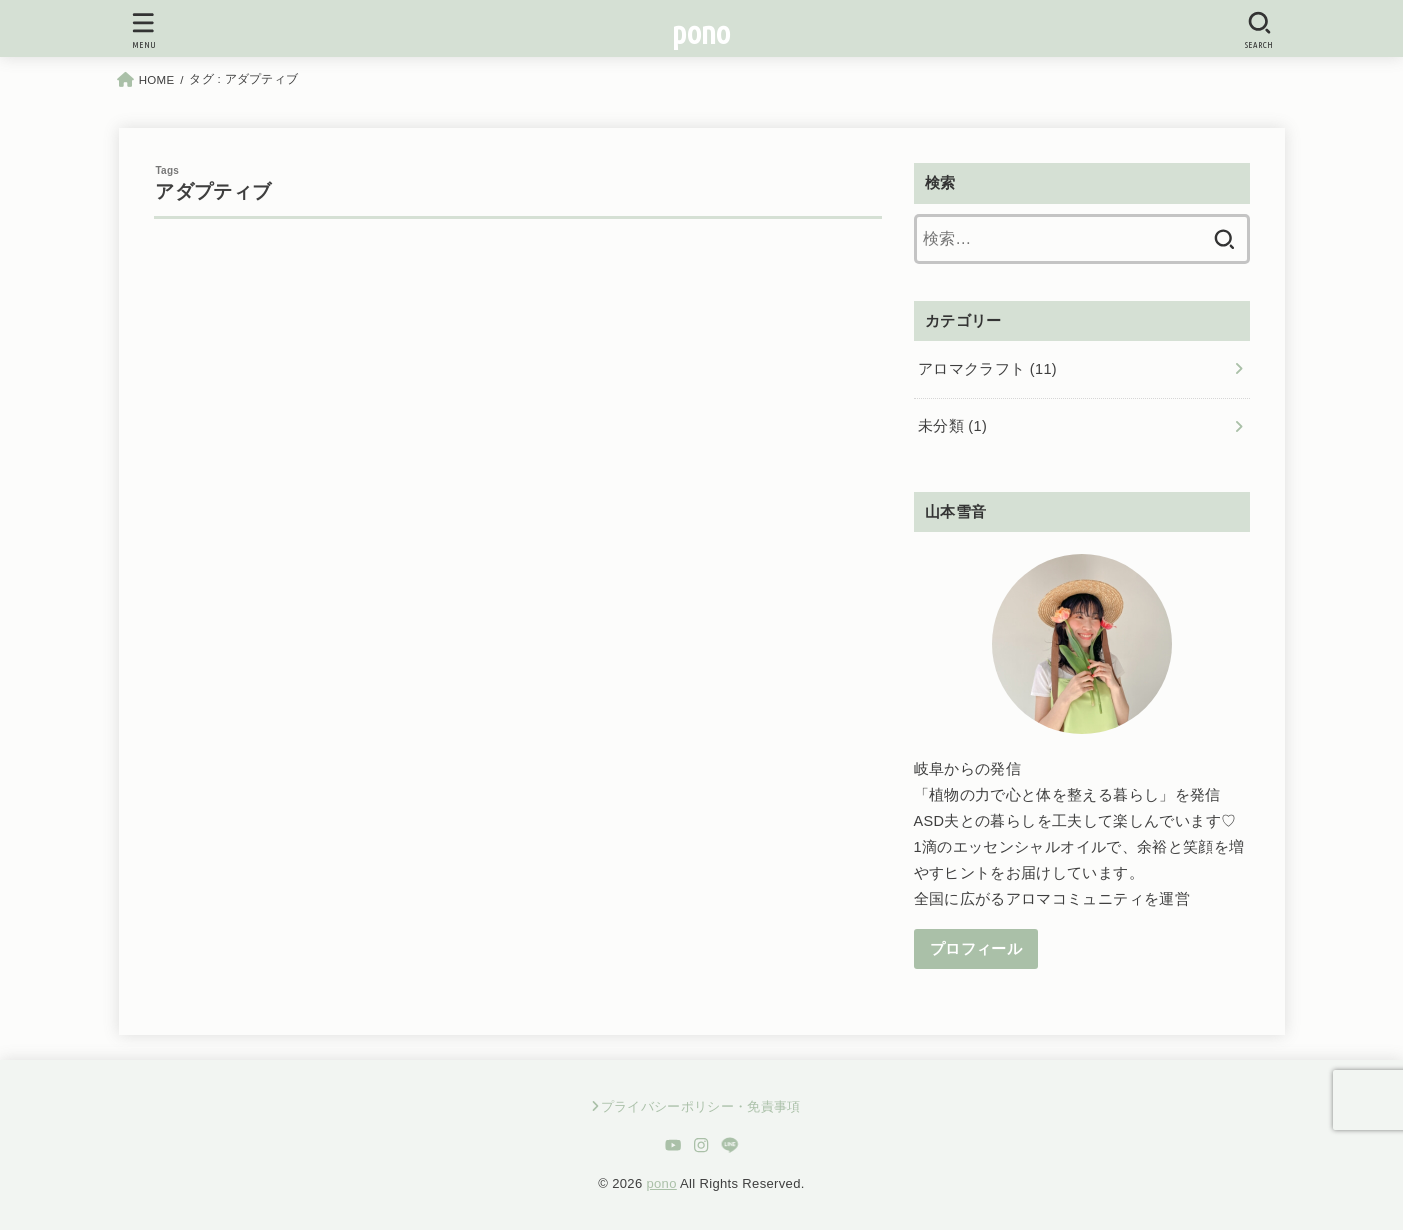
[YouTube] (672, 1145)
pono (701, 32)
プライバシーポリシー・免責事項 (701, 1106)
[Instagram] (701, 1145)
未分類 (952, 426)
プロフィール (976, 949)
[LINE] (730, 1145)
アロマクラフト (987, 369)
